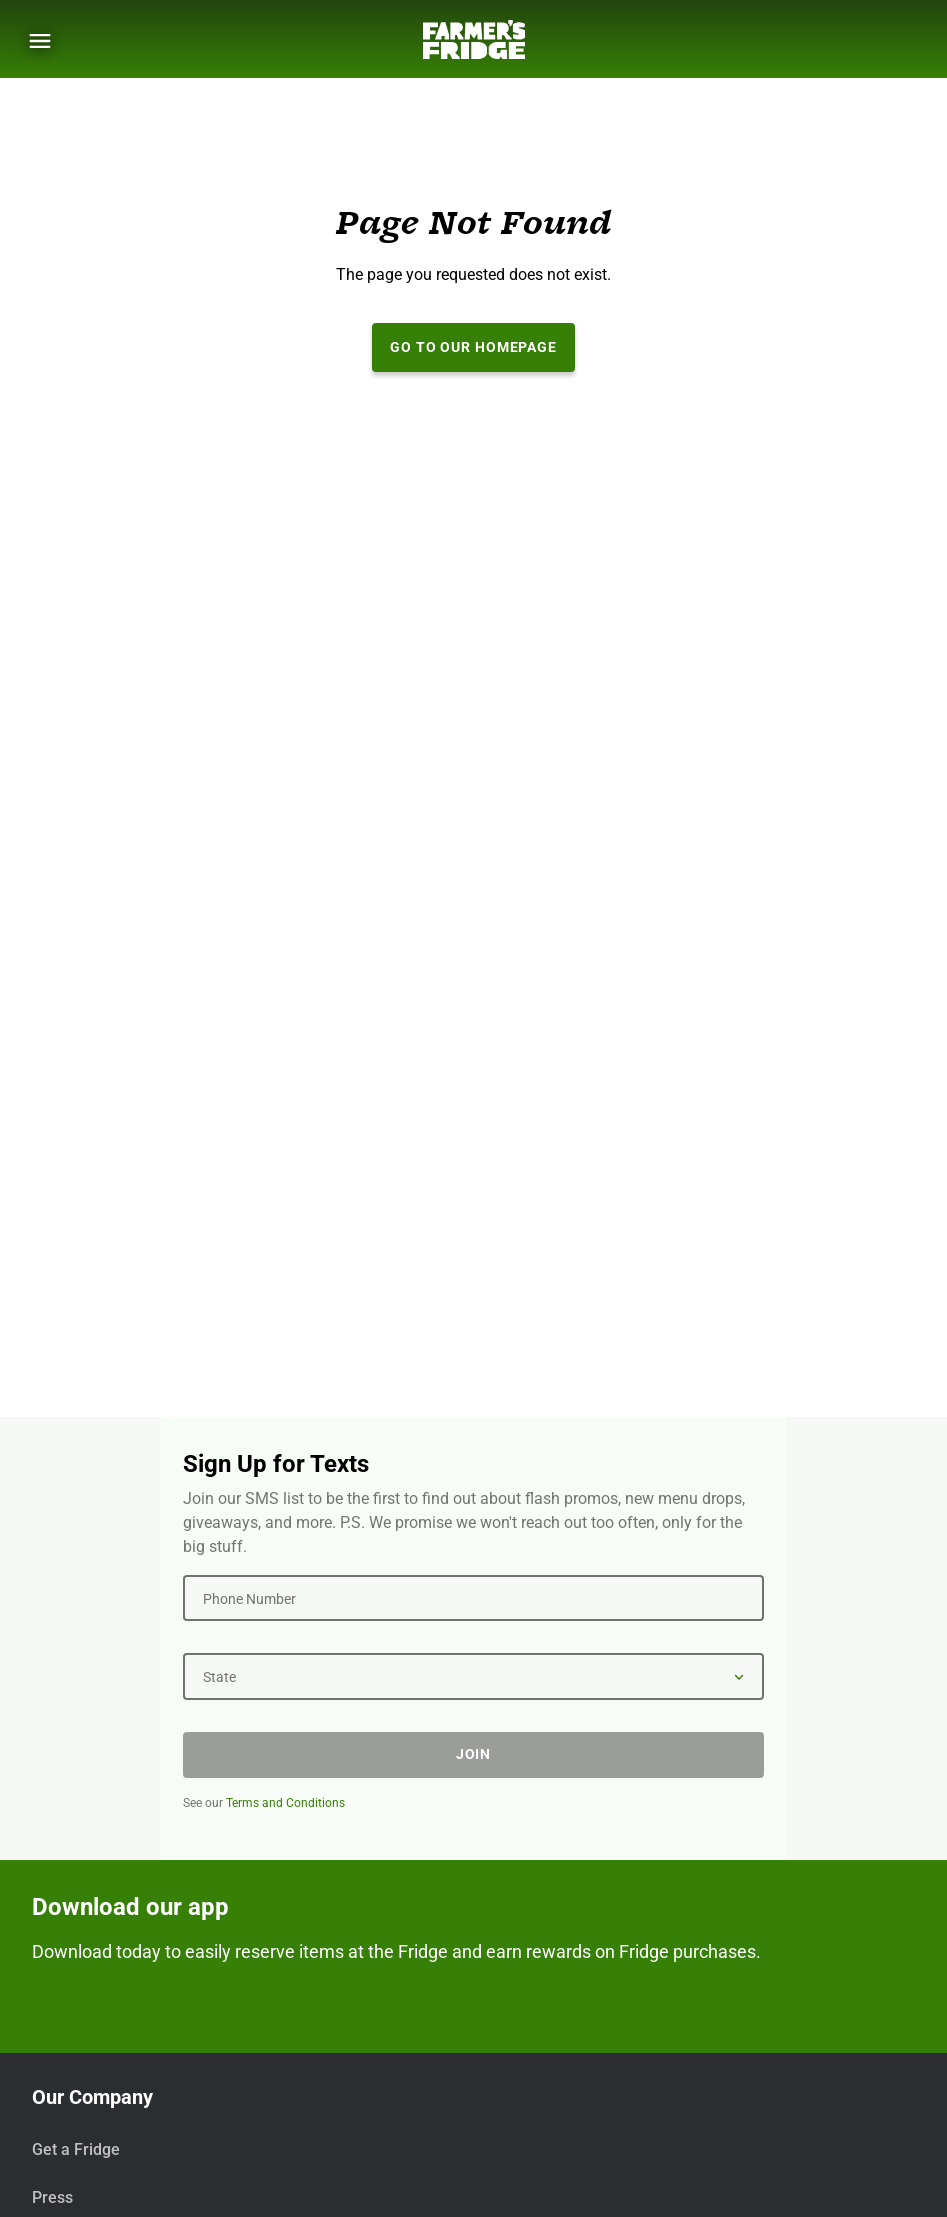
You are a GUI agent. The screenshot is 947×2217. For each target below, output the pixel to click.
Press (52, 2197)
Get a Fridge (76, 2149)
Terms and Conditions (285, 1803)
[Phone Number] (473, 1598)
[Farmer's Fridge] (474, 39)
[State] (473, 1676)
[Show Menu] (40, 41)
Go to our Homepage (473, 347)
